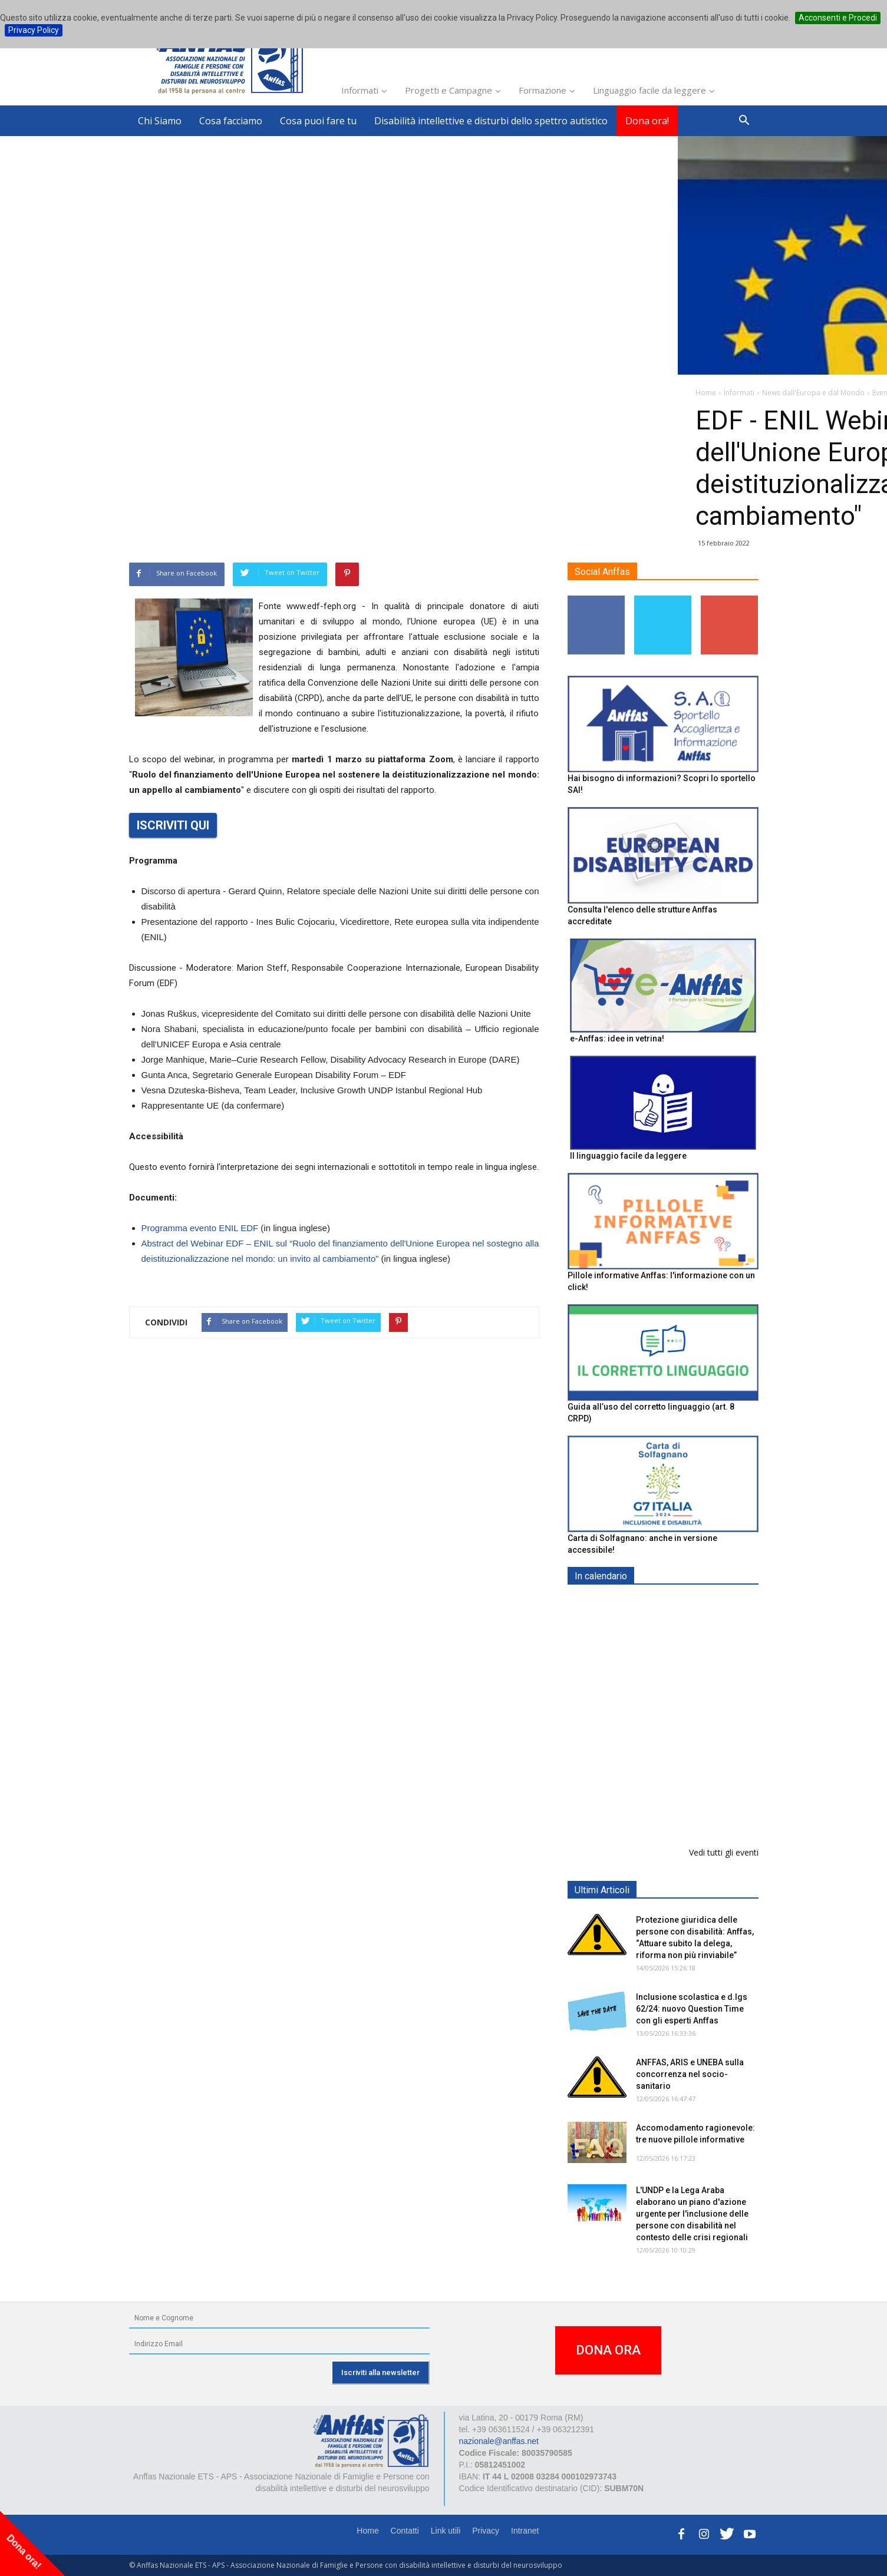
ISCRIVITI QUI (173, 825)
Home (367, 2530)
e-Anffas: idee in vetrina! (617, 1038)
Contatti (405, 2530)
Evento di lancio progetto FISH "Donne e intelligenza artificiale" (687, 1808)
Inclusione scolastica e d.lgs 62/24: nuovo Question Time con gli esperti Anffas (691, 2008)
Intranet (525, 2530)
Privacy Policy (33, 30)
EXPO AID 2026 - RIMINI (684, 1603)
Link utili (446, 2530)
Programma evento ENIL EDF (200, 1228)
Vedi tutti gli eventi (724, 1852)
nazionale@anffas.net (499, 2441)
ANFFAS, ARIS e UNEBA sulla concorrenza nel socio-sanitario (690, 2074)
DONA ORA (608, 2350)
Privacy (485, 2530)
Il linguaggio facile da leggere (628, 1155)
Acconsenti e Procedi (838, 17)
